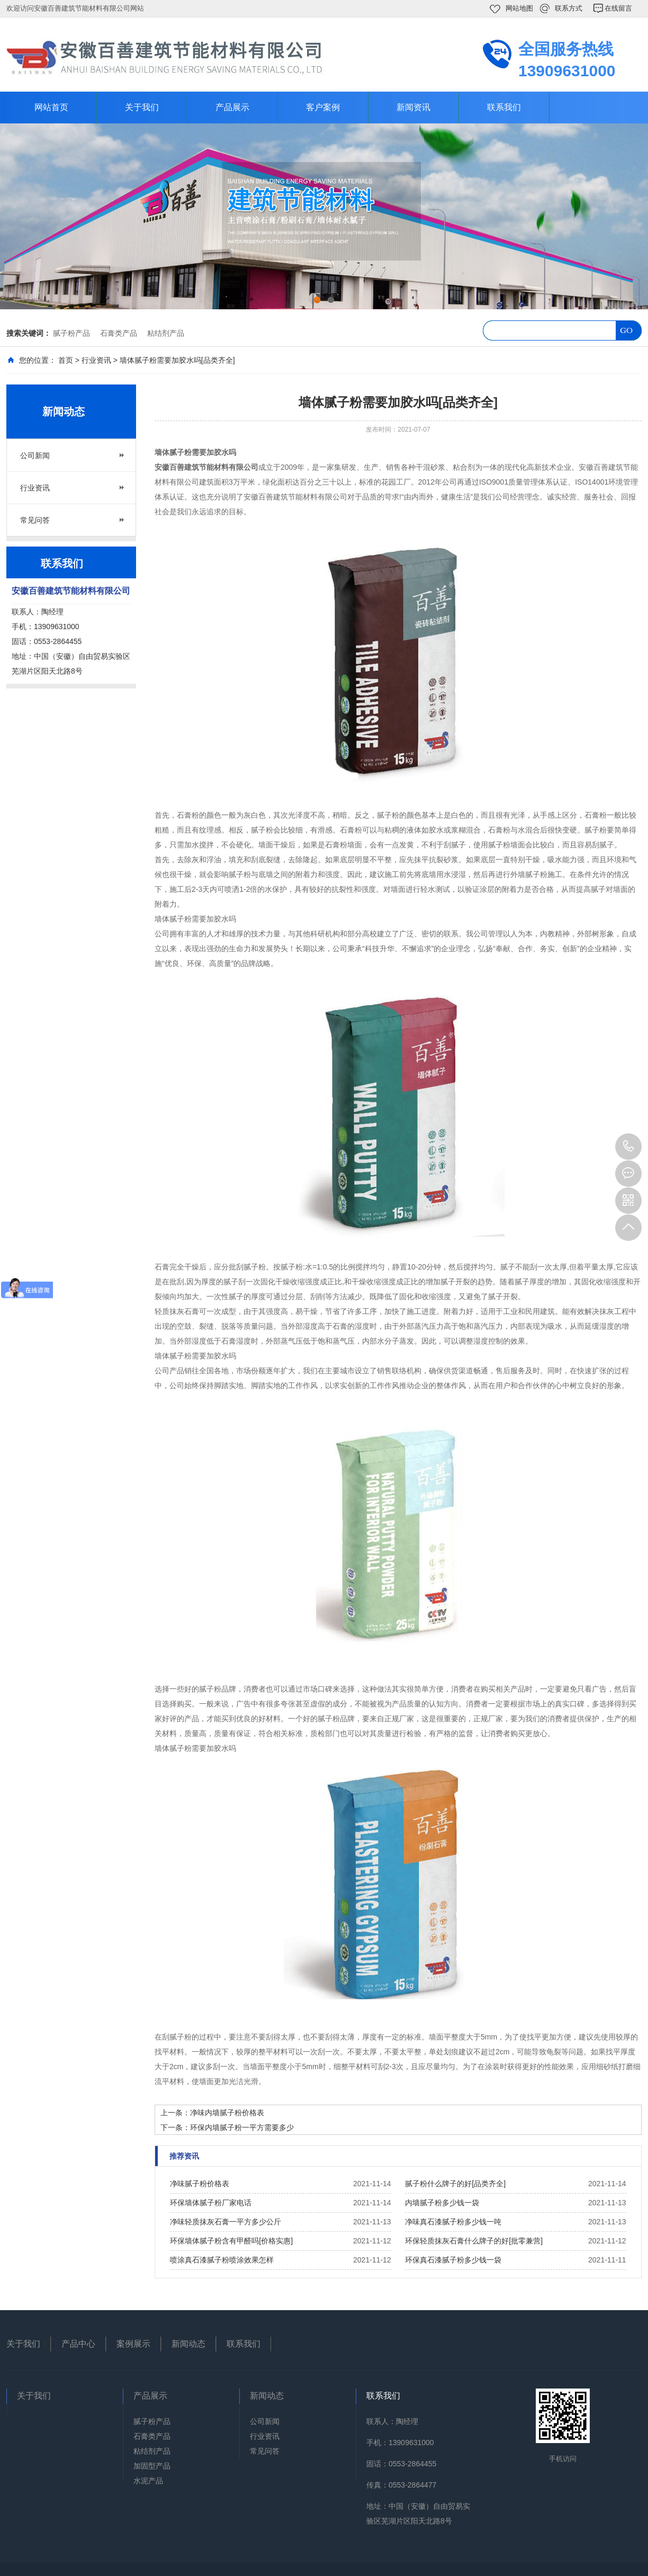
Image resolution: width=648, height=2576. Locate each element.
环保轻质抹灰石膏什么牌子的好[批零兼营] (474, 2241)
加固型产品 (151, 2466)
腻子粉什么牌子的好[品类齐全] (455, 2183)
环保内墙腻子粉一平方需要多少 (242, 2127)
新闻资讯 (413, 107)
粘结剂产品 (165, 333)
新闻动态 (188, 2343)
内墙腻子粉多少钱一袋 (442, 2202)
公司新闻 (35, 455)
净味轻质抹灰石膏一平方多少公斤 (225, 2221)
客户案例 (323, 107)
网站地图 (519, 8)
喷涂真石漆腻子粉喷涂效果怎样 (222, 2260)
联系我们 (504, 107)
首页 (65, 360)
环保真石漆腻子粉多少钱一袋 (453, 2260)
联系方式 (568, 8)
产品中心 (78, 2343)
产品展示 (232, 107)
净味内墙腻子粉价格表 (227, 2112)
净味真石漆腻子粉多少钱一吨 (453, 2221)
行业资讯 (96, 360)
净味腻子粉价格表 (199, 2183)
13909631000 (628, 1146)
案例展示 (133, 2343)
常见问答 (35, 520)
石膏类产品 (118, 333)
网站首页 (51, 107)
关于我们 (142, 107)
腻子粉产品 (71, 333)
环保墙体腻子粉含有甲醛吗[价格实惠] (231, 2241)
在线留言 (618, 8)
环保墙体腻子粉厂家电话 (210, 2202)
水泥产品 (148, 2480)
